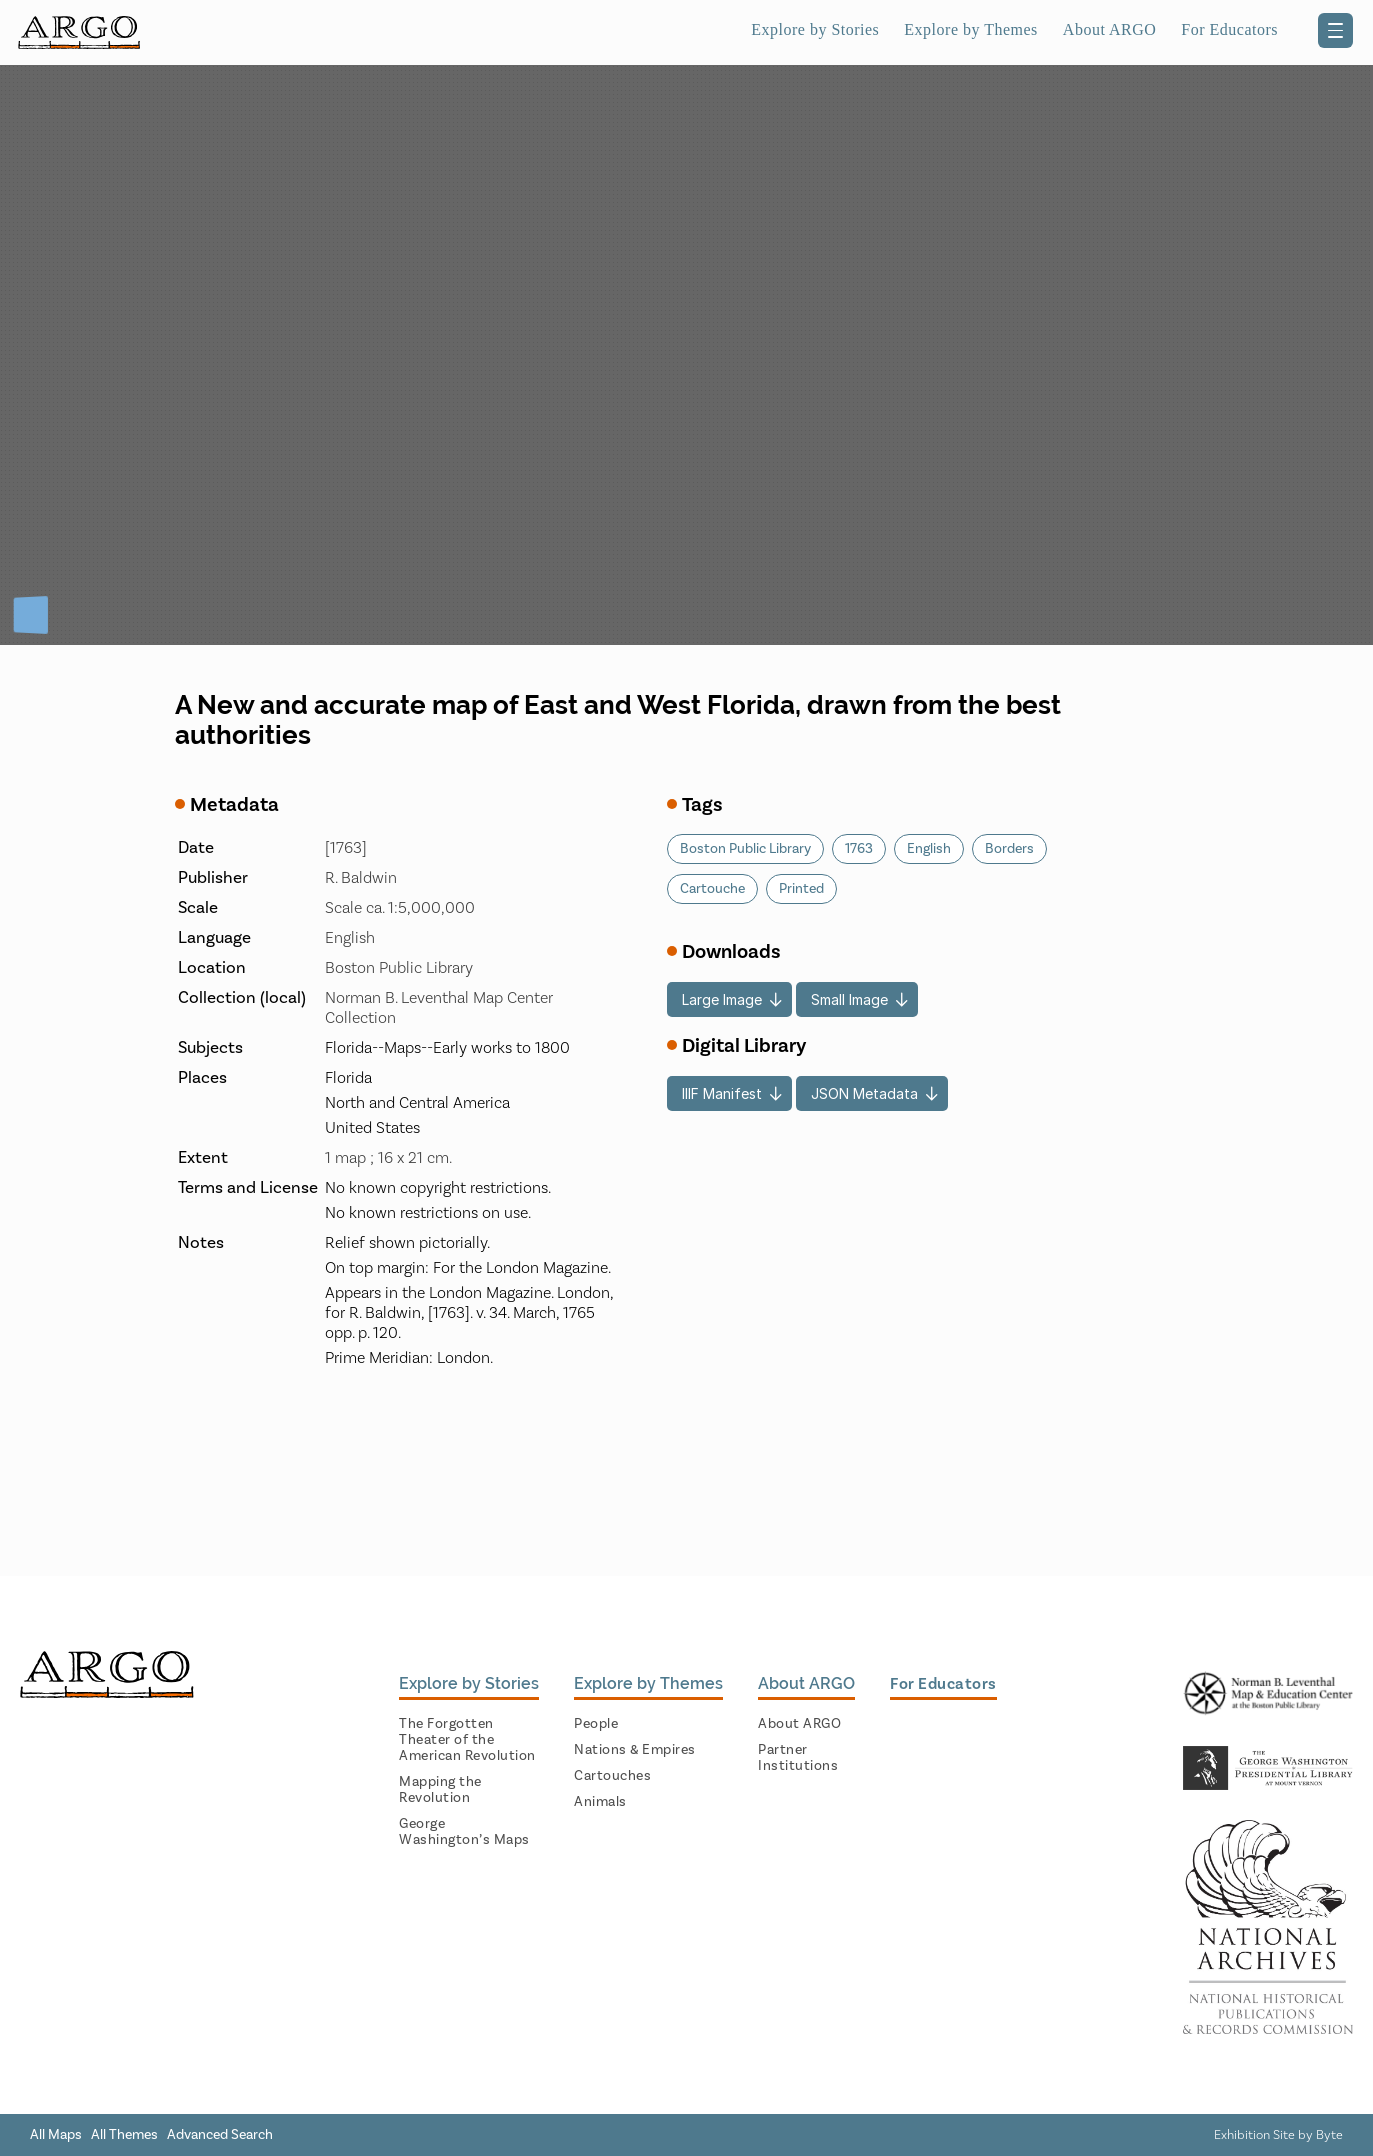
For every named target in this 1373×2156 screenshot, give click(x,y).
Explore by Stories (815, 29)
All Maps (56, 2135)
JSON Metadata (864, 1093)
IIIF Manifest (722, 1093)
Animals (600, 1802)
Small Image (849, 999)
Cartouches (612, 1776)
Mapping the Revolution (440, 1790)
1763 (859, 849)
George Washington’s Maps (464, 1832)
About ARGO (1109, 29)
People (596, 1724)
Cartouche (712, 889)
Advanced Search (220, 2135)
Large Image (722, 999)
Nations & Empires (635, 1750)
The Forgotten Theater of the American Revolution (467, 1740)
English (929, 849)
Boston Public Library (745, 849)
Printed (801, 889)
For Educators (1229, 29)
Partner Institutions (798, 1758)
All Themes (124, 2135)
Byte (1329, 2135)
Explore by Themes (971, 29)
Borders (1009, 849)
